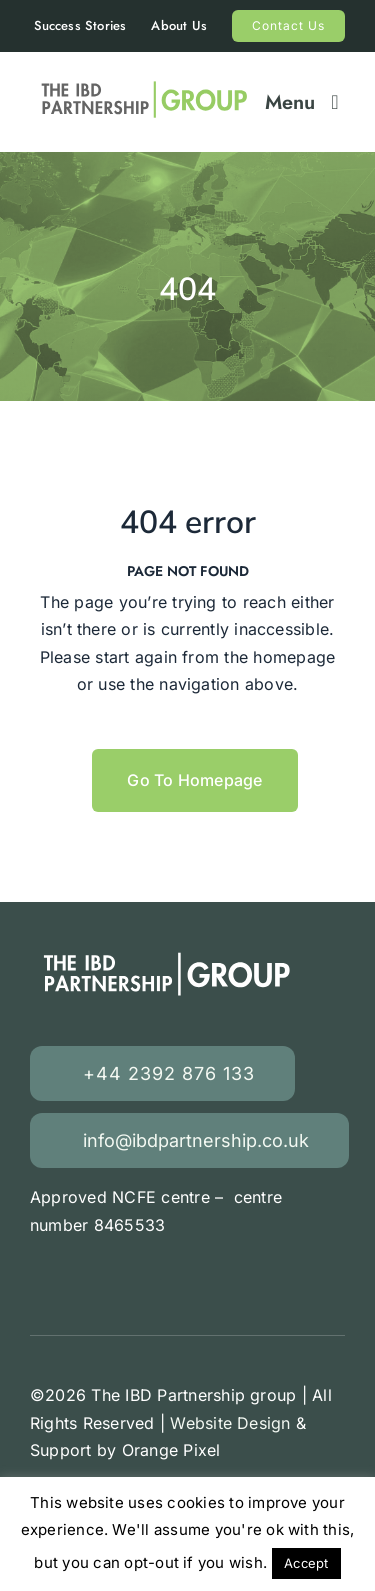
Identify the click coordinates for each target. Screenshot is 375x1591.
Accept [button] (306, 1563)
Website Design (230, 1423)
